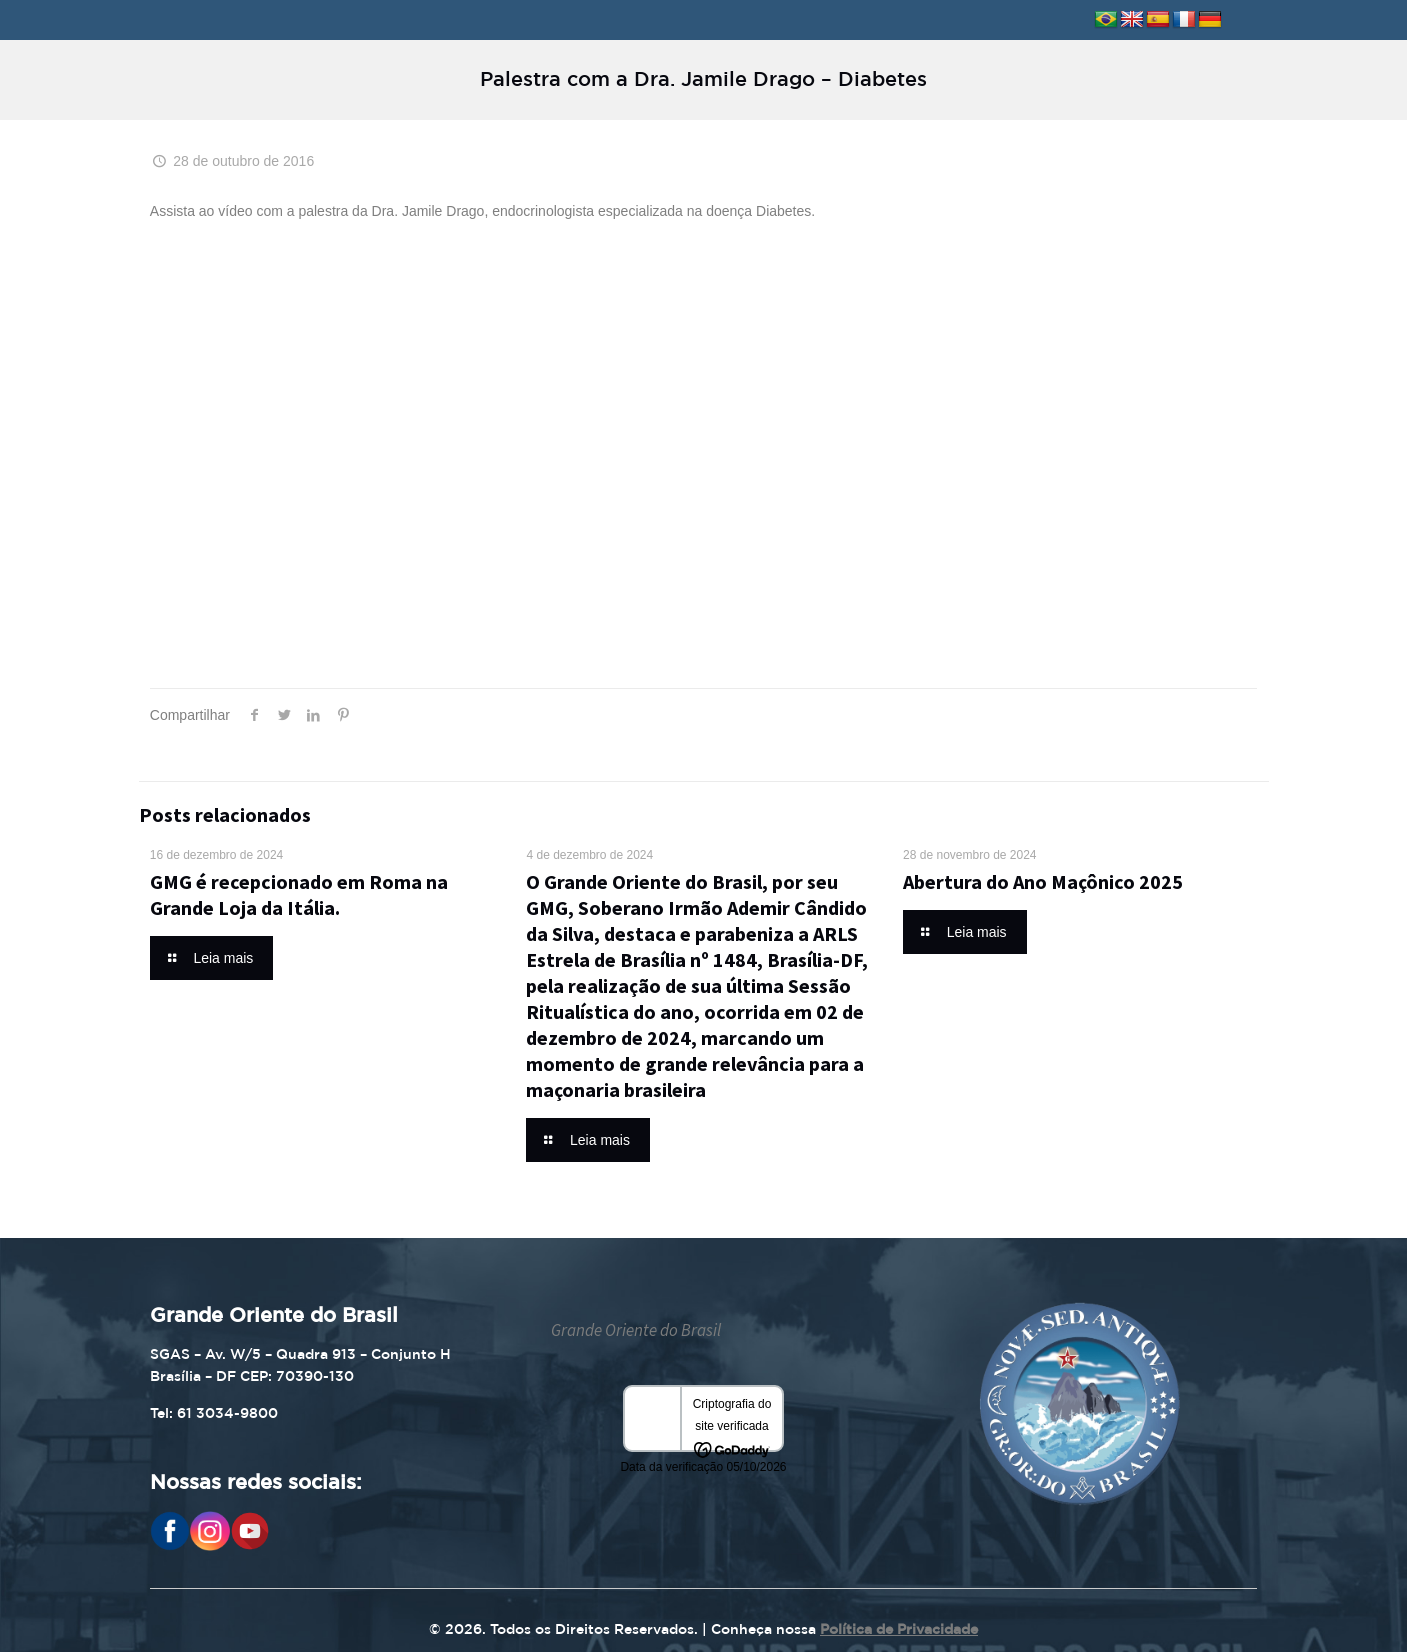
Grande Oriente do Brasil (636, 1330)
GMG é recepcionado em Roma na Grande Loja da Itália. (299, 894)
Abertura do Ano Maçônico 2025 (1043, 881)
